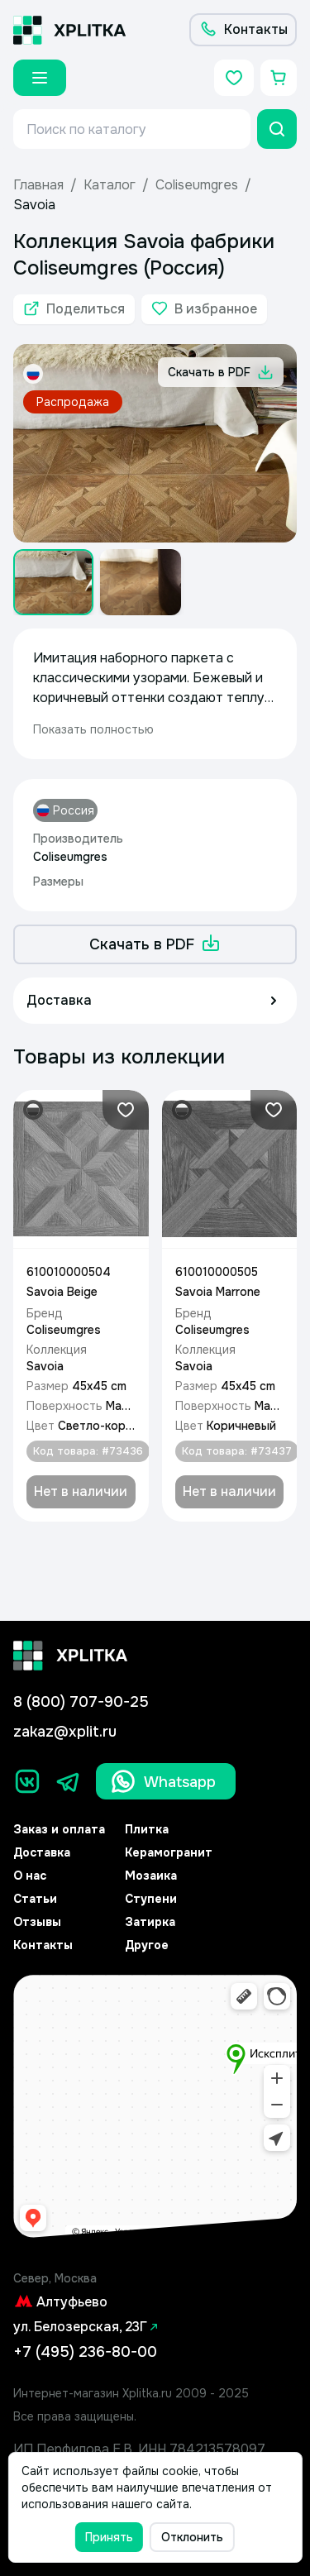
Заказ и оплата (59, 1829)
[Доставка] (155, 1001)
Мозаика (151, 1875)
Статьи (35, 1898)
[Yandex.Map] (155, 2107)
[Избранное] (234, 78)
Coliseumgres (196, 185)
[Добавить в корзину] (81, 1491)
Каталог (109, 185)
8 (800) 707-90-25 (81, 1702)
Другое (147, 1945)
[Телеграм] (69, 1781)
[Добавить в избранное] (204, 309)
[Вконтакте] (27, 1781)
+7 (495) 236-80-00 (85, 2352)
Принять (109, 2537)
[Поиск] (277, 129)
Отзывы (37, 1921)
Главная (38, 185)
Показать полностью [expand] (93, 729)
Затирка (150, 1921)
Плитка (147, 1829)
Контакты (43, 1945)
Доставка (41, 1852)
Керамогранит (168, 1852)
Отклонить (192, 2537)
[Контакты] (243, 29)
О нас (29, 1875)
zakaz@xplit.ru (65, 1732)
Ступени (151, 1898)
